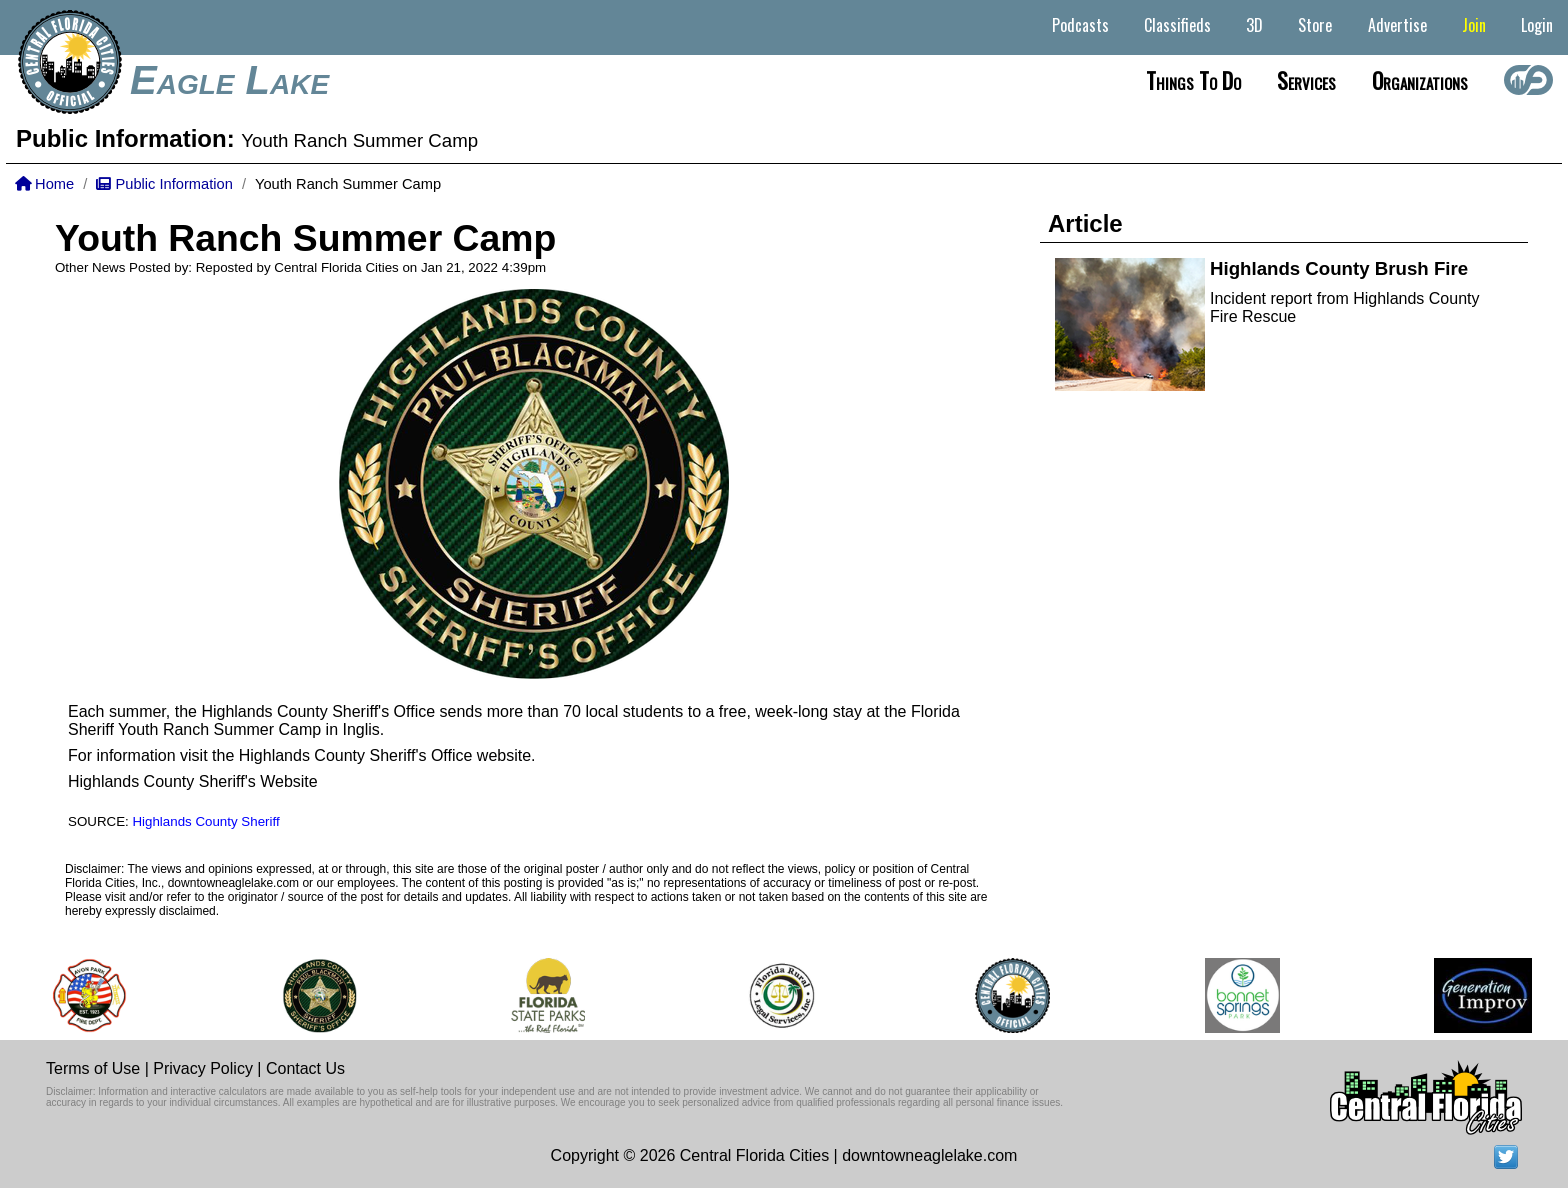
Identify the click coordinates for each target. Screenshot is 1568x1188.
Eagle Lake (229, 80)
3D (1254, 25)
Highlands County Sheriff (205, 821)
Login (1537, 25)
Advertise (1397, 25)
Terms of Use (93, 1068)
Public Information (164, 184)
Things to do (1193, 80)
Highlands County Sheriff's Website (193, 781)
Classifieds (1177, 25)
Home (44, 184)
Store (1315, 25)
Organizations (1420, 80)
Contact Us (305, 1068)
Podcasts (1080, 25)
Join (1474, 25)
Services (1306, 80)
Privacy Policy (203, 1068)
